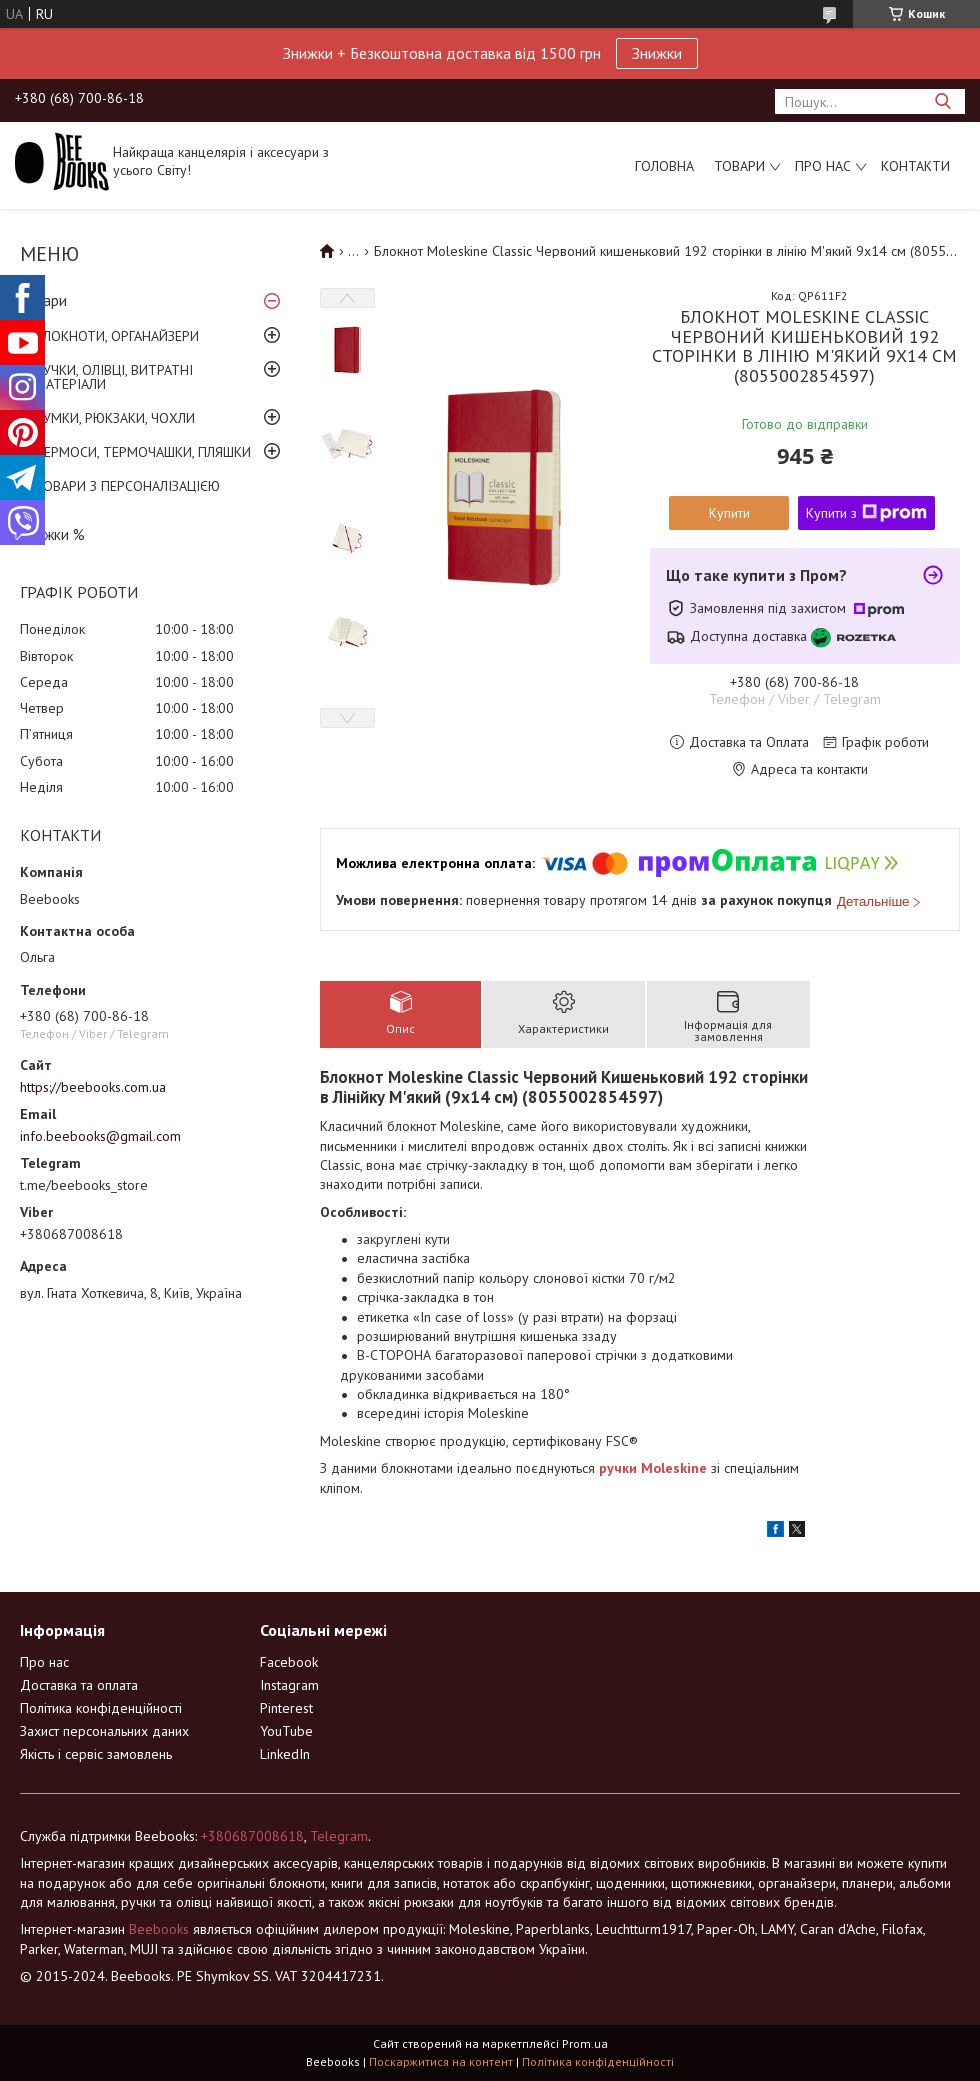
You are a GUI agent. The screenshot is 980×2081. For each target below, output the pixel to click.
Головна (664, 166)
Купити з (866, 513)
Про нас (823, 166)
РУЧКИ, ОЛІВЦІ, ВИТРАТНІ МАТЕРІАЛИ (114, 377)
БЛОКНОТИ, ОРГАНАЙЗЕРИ (117, 336)
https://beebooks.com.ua (93, 1087)
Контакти (915, 166)
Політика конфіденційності (101, 1708)
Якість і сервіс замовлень (96, 1754)
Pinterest (286, 1708)
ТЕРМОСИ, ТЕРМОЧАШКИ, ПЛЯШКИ (143, 452)
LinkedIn (285, 1754)
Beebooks (159, 1929)
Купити (729, 513)
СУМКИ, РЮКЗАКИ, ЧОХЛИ (115, 418)
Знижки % (52, 534)
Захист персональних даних (104, 1731)
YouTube (286, 1731)
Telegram (339, 1836)
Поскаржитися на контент (441, 2061)
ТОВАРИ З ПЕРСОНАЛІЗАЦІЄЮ (127, 486)
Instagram (289, 1685)
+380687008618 (252, 1836)
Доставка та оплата (79, 1685)
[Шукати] (942, 101)
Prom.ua (585, 2043)
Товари (739, 166)
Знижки (657, 53)
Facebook (289, 1662)
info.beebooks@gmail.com (100, 1136)
